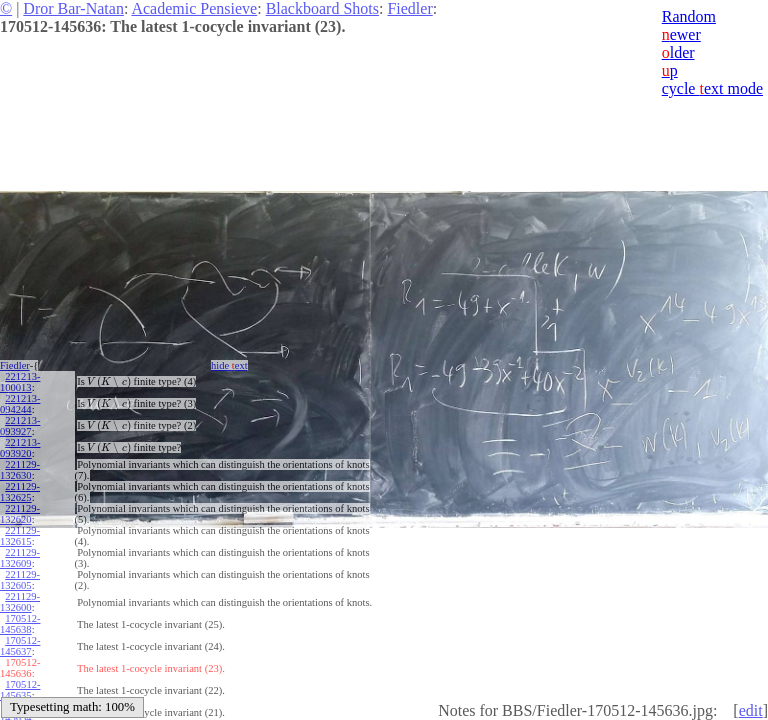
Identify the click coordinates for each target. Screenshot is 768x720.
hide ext (229, 365)
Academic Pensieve (194, 8)
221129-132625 (20, 492)
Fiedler (409, 8)
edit (751, 710)
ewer (681, 34)
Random (689, 16)
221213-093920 (20, 448)
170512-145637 (20, 646)
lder (678, 52)
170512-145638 (20, 624)
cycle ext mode (712, 88)
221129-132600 (20, 602)
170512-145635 (20, 690)
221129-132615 (20, 536)
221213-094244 (20, 404)
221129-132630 (20, 470)
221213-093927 (20, 426)
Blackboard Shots (322, 8)
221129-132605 (20, 580)
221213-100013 (20, 382)
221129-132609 (20, 558)
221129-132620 (20, 514)
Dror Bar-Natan (73, 8)
